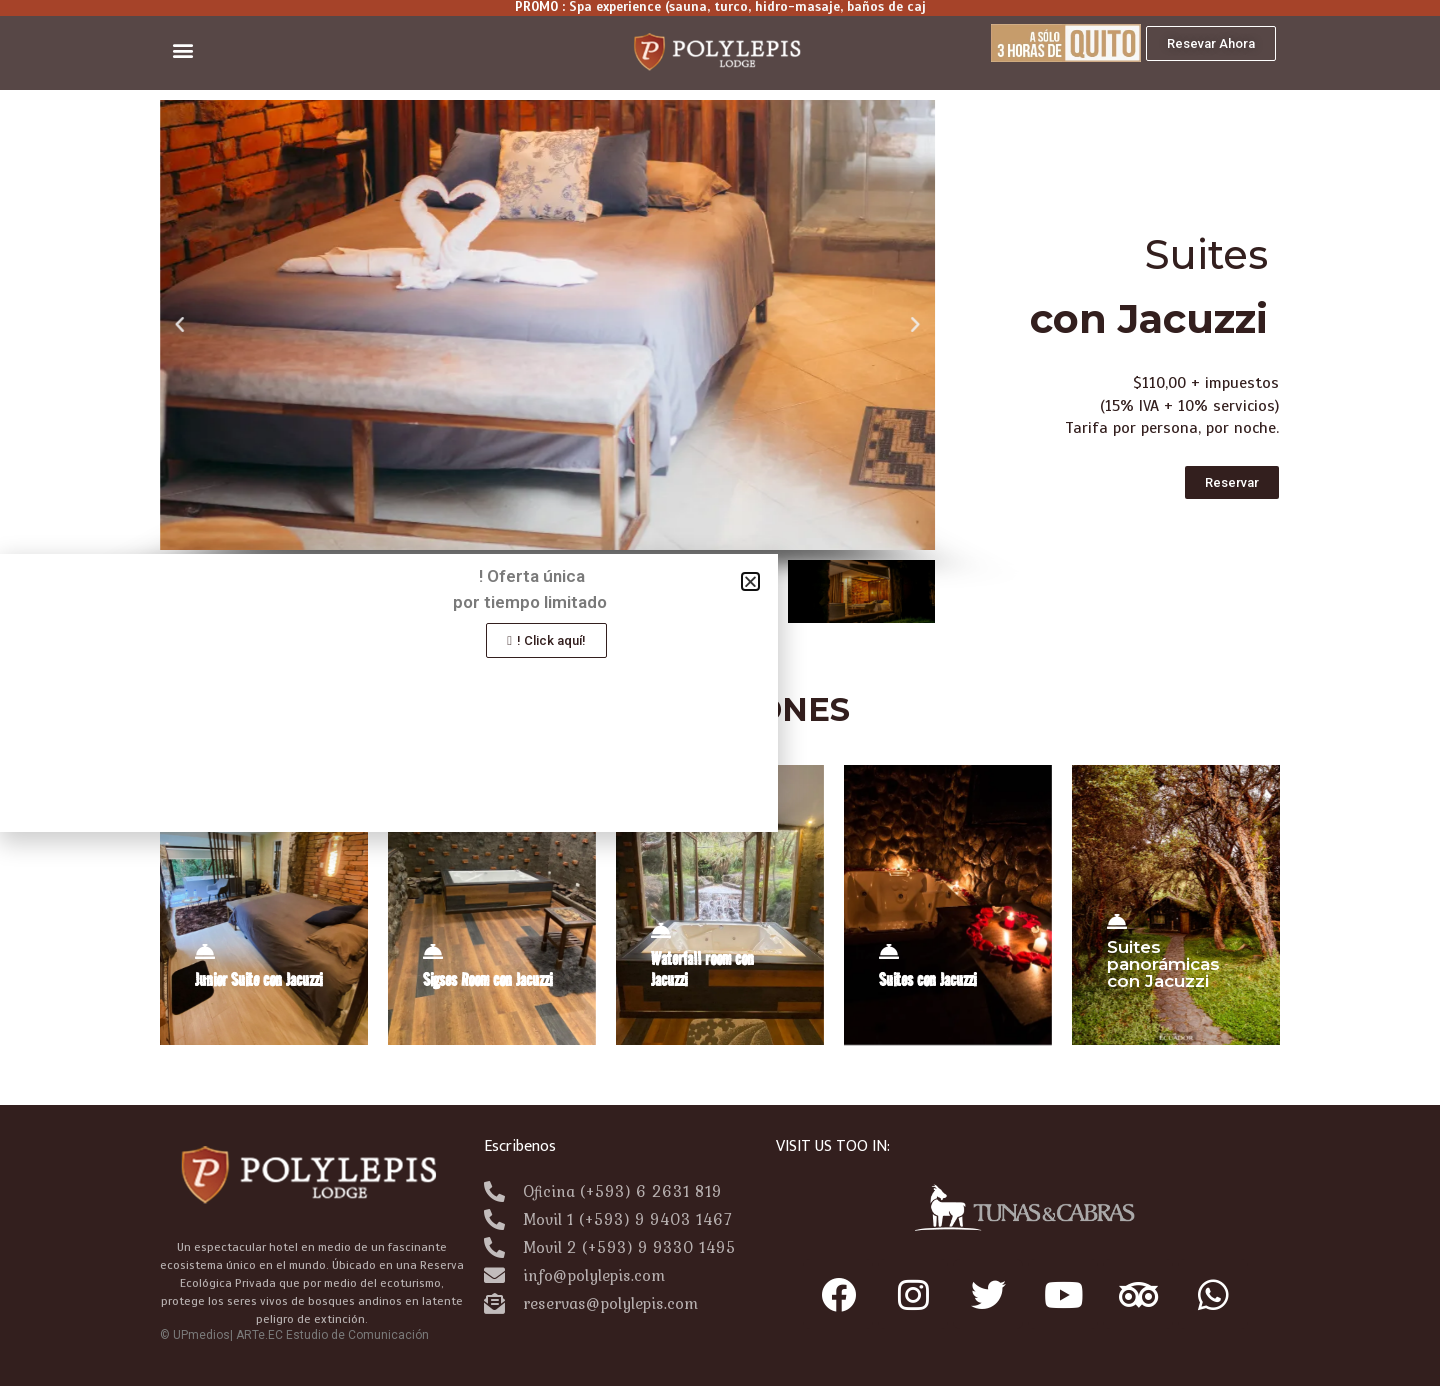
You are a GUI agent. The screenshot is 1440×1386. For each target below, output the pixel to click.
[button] (182, 50)
